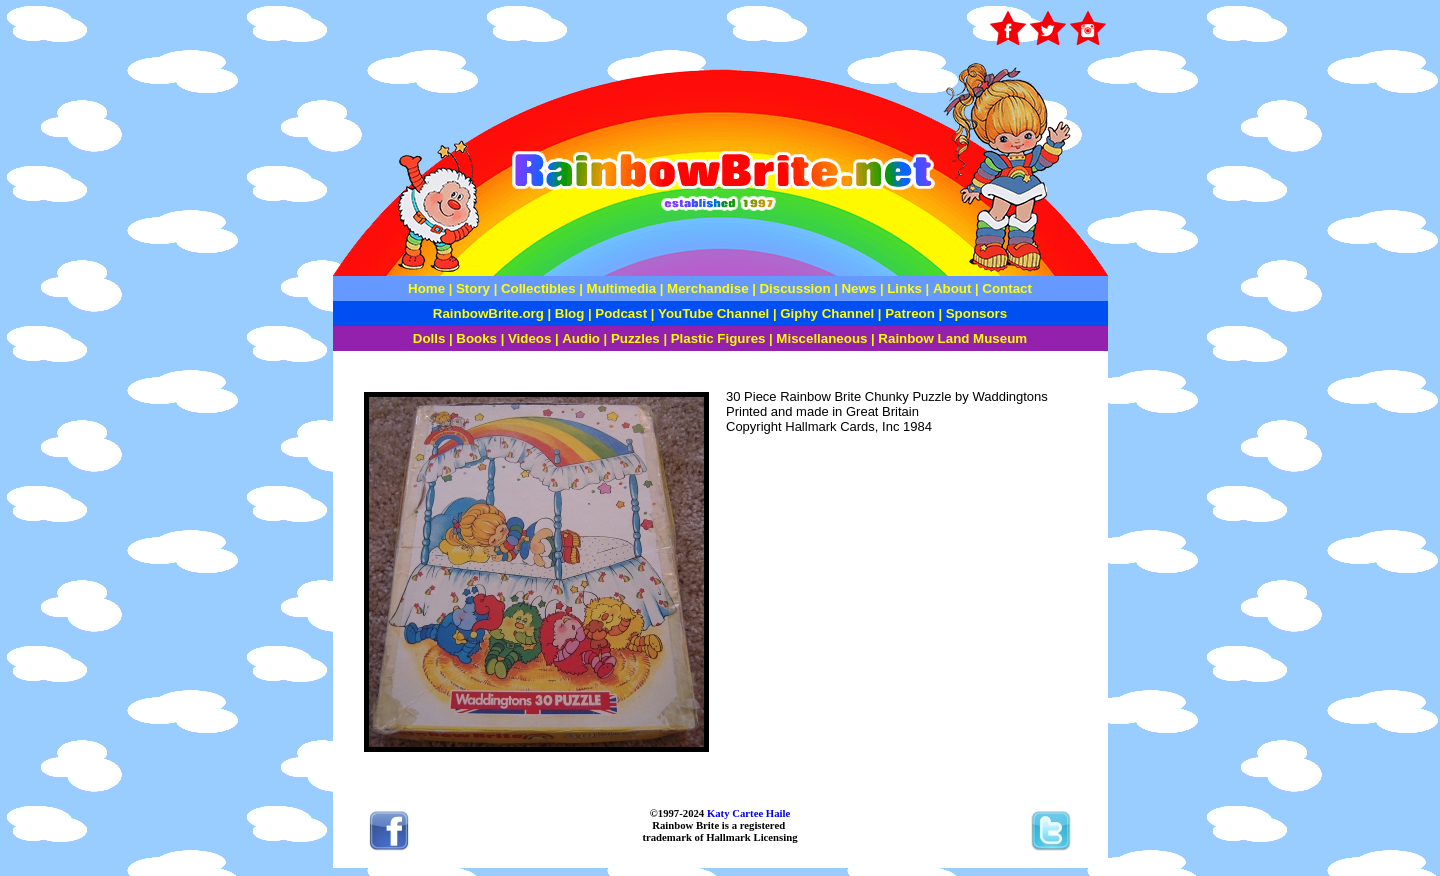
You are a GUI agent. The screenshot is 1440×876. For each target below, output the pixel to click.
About (954, 288)
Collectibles (538, 288)
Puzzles (635, 338)
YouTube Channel (713, 313)
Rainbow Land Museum (952, 338)
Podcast (621, 313)
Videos (529, 338)
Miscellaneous (821, 338)
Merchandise (707, 288)
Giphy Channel (827, 313)
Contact (1007, 288)
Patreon (908, 313)
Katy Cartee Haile (747, 813)
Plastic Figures (718, 338)
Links (904, 288)
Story (473, 288)
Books (476, 338)
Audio (581, 338)
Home (426, 288)
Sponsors (976, 313)
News (857, 288)
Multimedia (622, 288)
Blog (570, 313)
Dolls (429, 338)
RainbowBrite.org (488, 313)
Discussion (794, 288)
